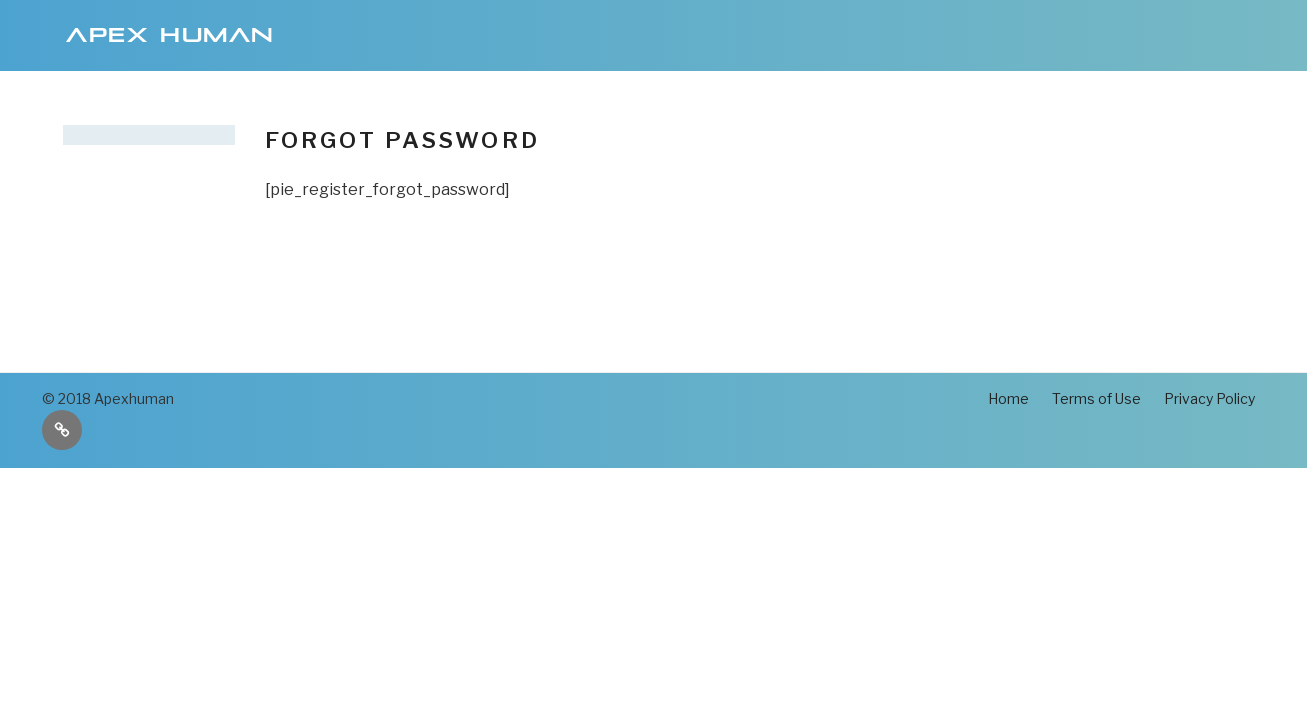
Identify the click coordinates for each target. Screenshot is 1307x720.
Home (1008, 398)
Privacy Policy (1209, 398)
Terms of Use (1096, 398)
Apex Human (170, 35)
